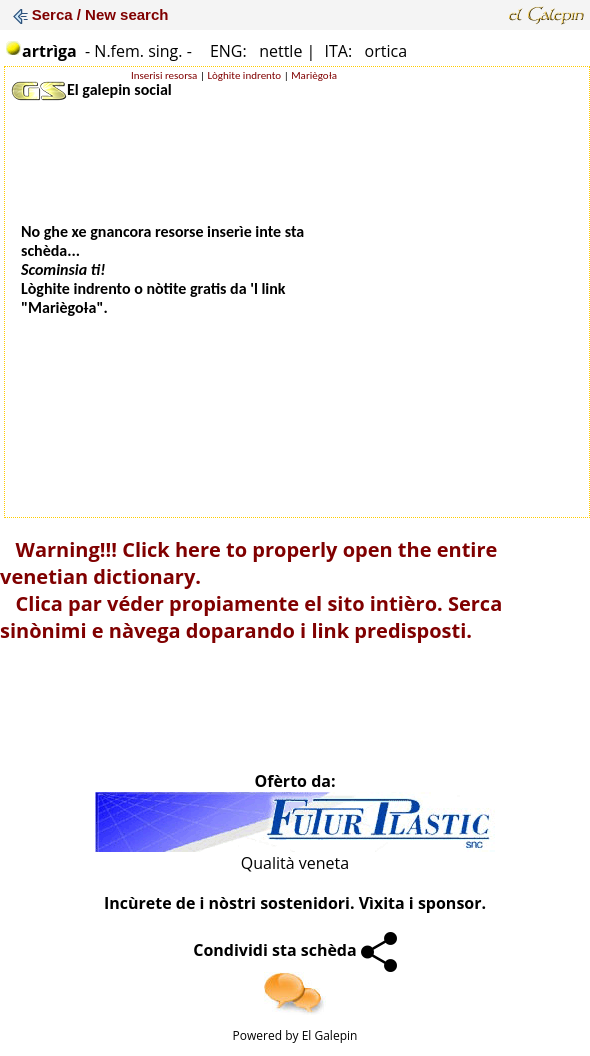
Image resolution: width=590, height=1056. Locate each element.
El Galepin (330, 1035)
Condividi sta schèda (295, 950)
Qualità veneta (295, 863)
